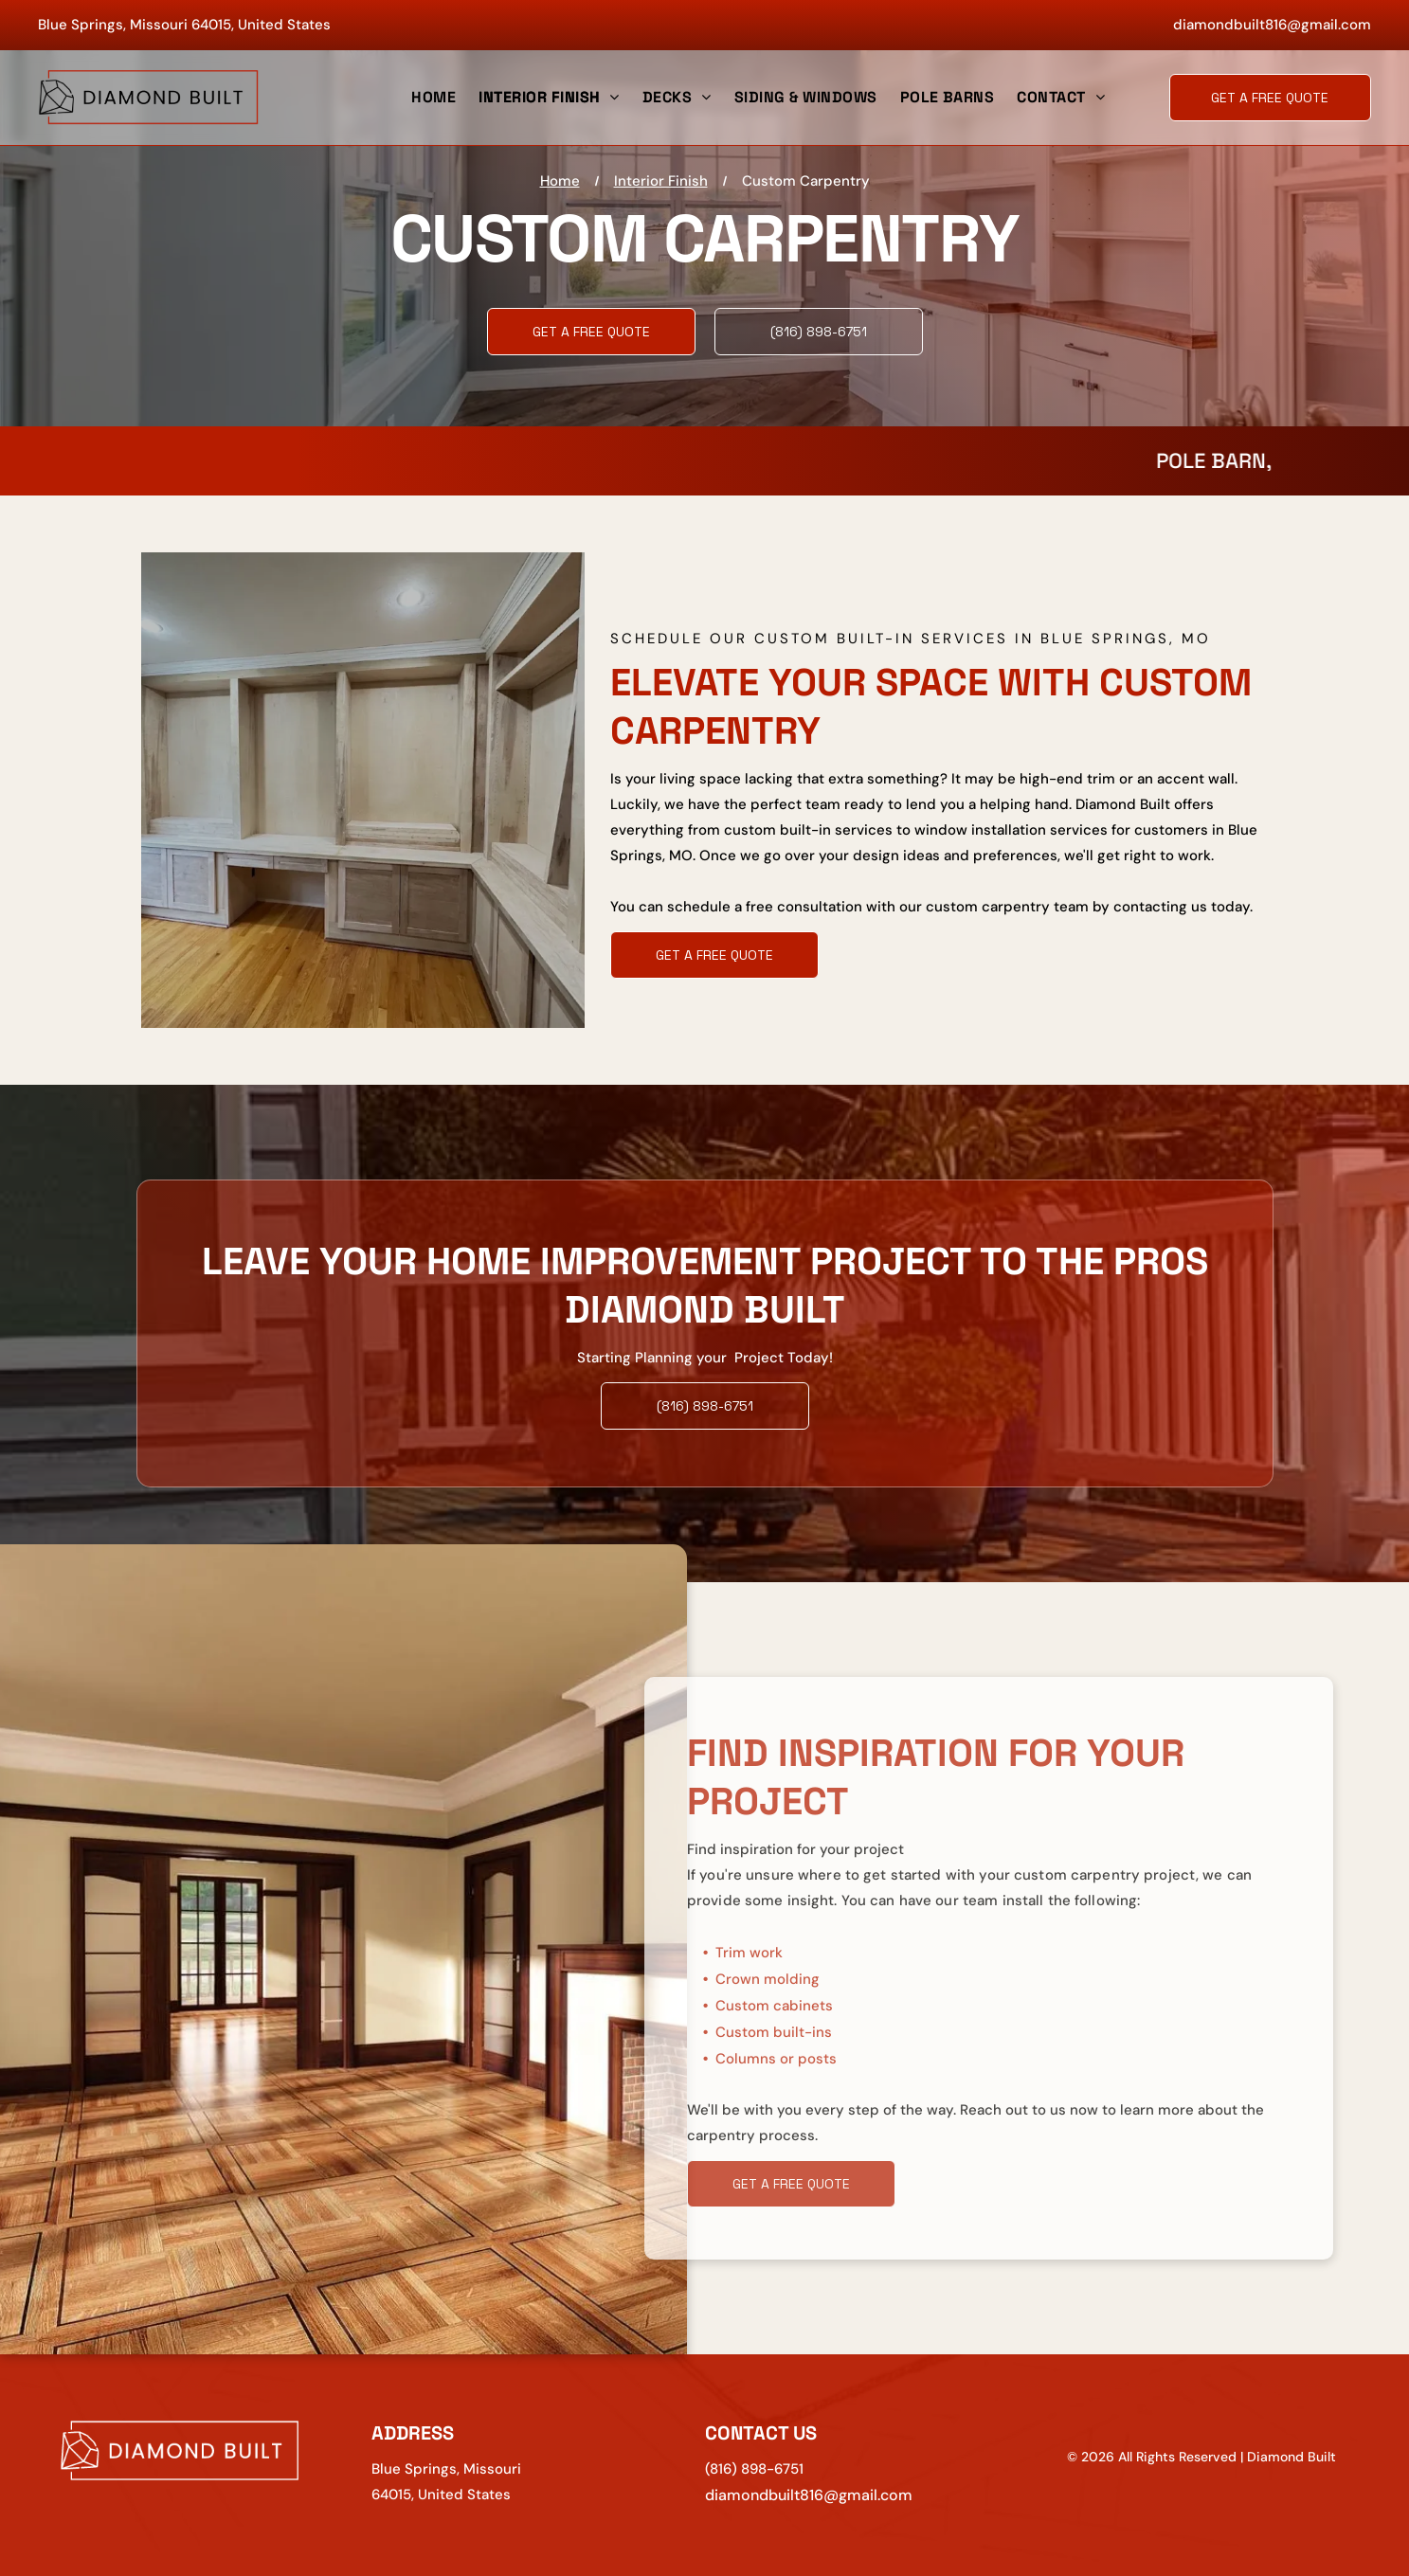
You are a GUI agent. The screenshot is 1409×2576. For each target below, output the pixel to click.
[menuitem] (433, 97)
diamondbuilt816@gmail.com (1272, 24)
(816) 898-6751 (754, 2468)
